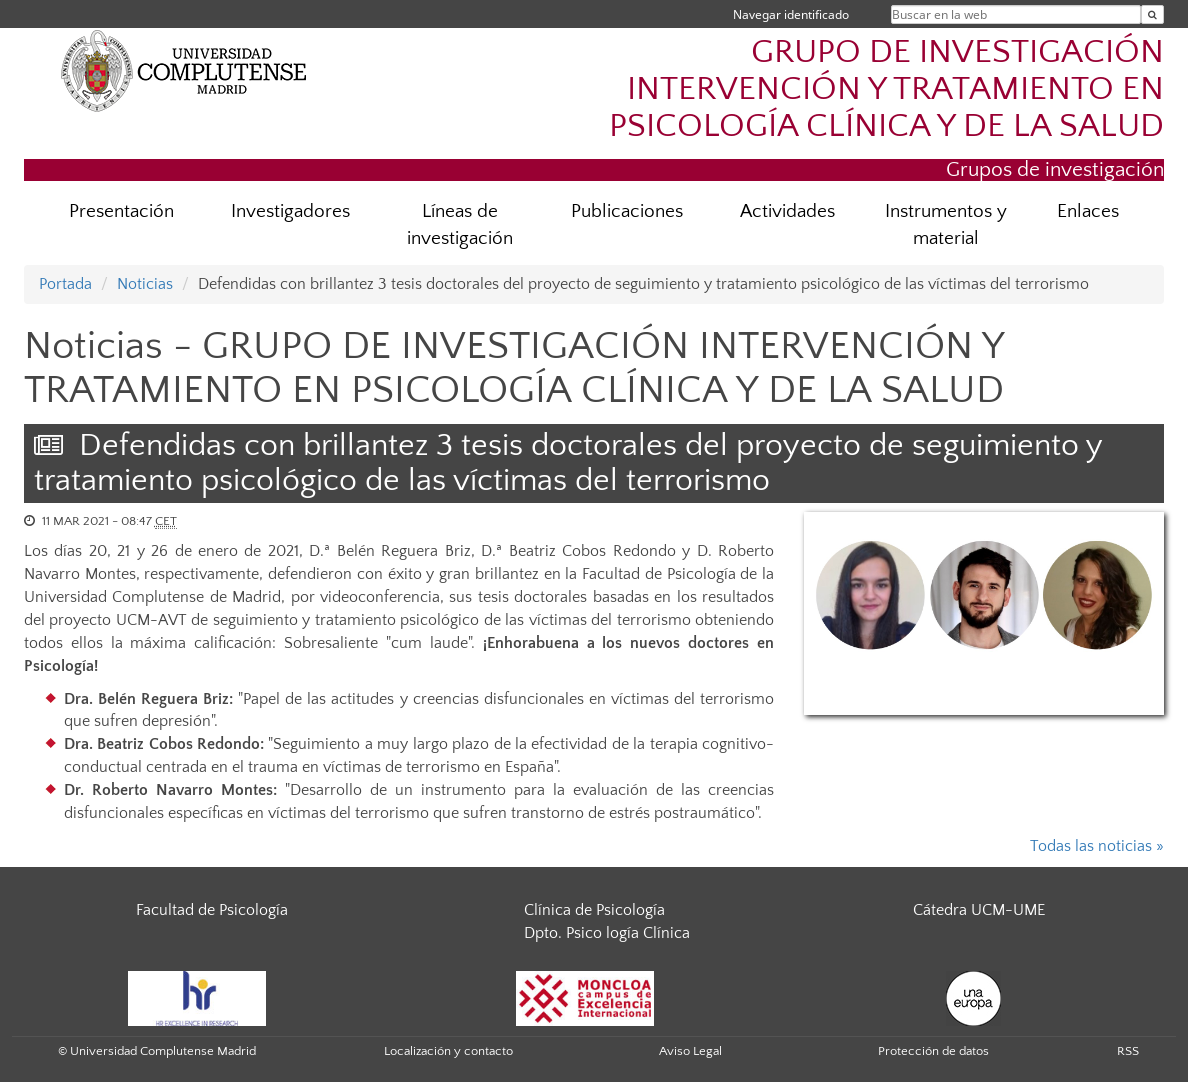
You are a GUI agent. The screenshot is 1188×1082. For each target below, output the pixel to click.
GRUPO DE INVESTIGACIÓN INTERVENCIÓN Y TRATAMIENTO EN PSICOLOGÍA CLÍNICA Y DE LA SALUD (886, 89)
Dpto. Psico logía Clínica (607, 933)
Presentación (121, 211)
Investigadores (290, 211)
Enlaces (1088, 211)
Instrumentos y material (946, 225)
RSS (1128, 1051)
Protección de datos (933, 1051)
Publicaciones (627, 211)
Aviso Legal (690, 1051)
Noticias (145, 284)
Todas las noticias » (1097, 846)
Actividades (787, 211)
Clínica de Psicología (594, 910)
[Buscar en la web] (1152, 14)
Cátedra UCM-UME (979, 910)
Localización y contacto (448, 1051)
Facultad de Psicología (212, 910)
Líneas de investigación (460, 225)
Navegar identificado (791, 14)
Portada (65, 284)
